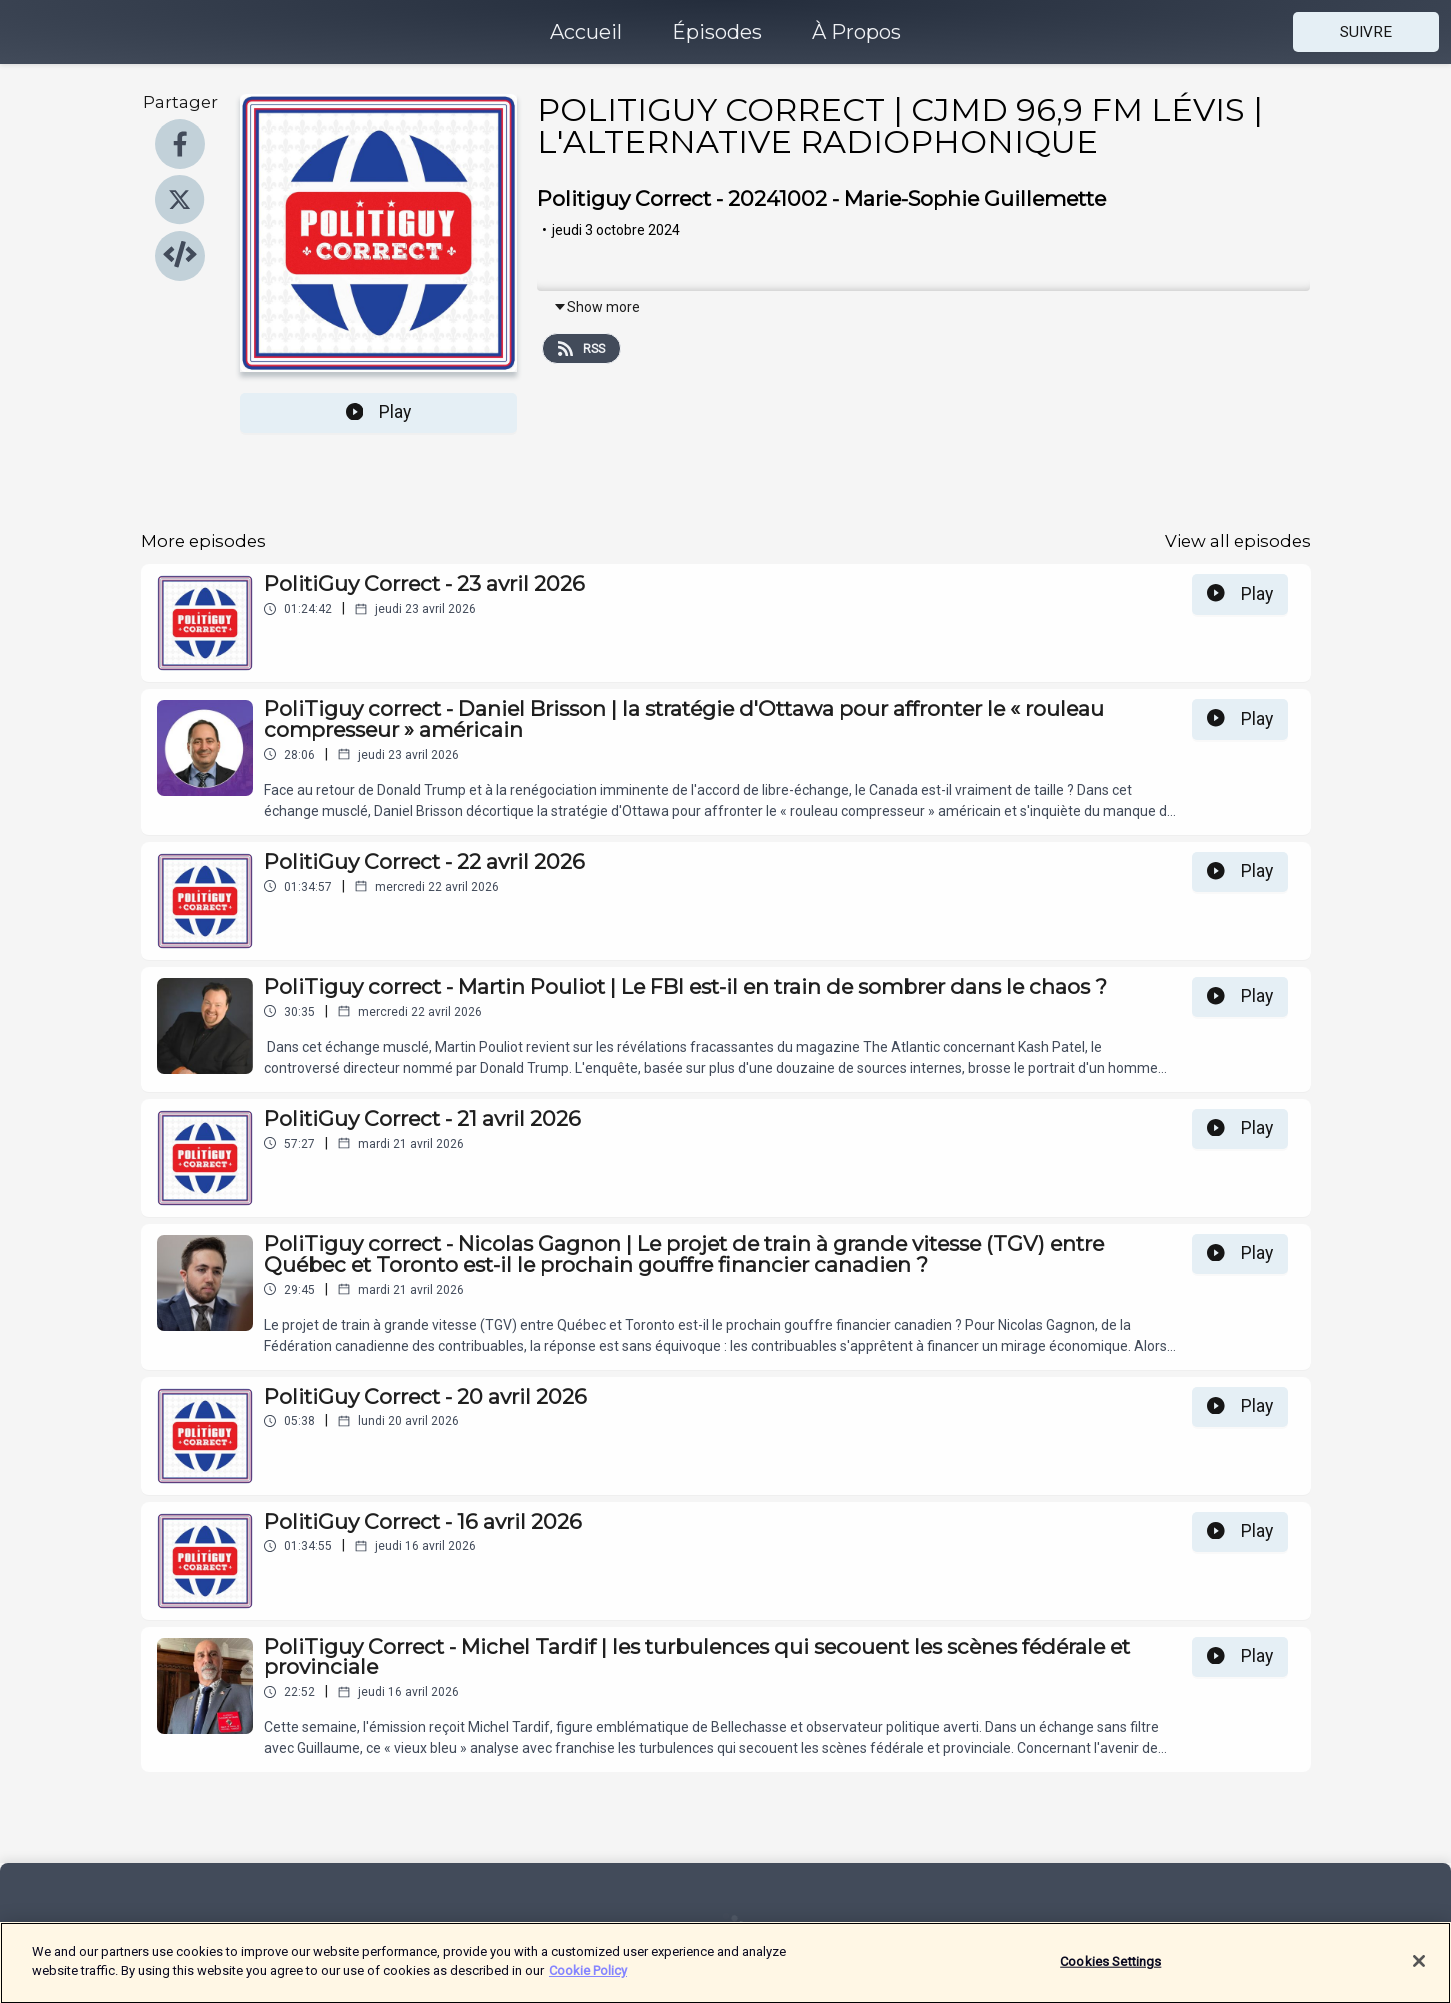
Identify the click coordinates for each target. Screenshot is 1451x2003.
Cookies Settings (1110, 1973)
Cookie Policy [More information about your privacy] (588, 1982)
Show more (596, 307)
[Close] (1419, 1973)
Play (379, 412)
